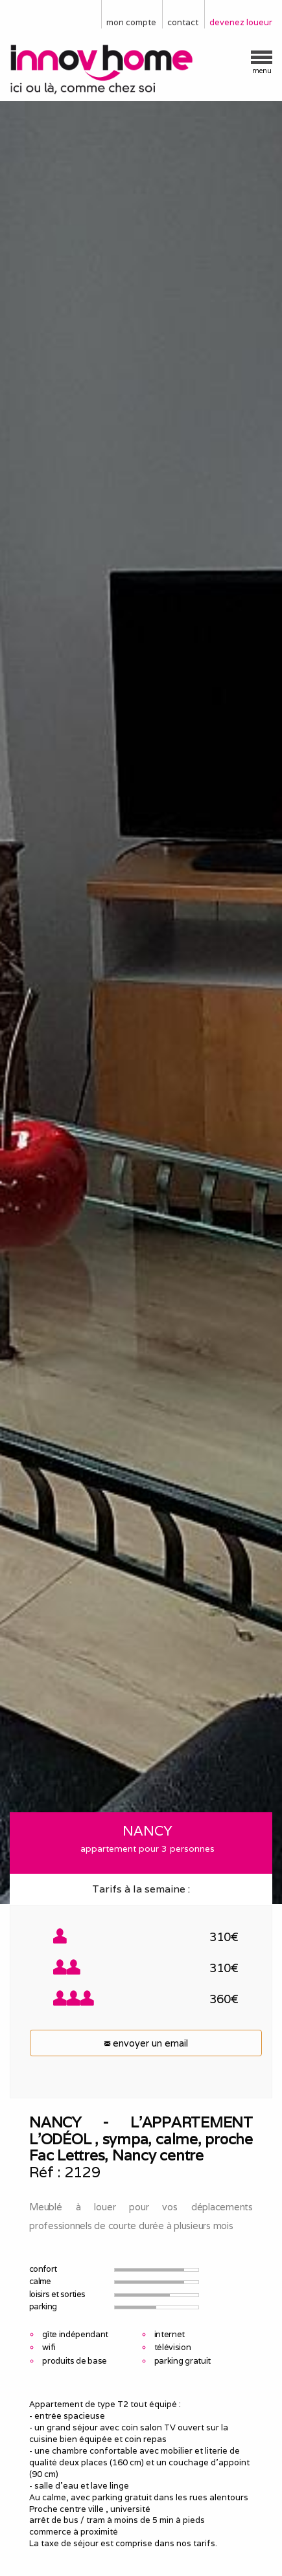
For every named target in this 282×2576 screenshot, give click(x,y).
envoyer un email (146, 2043)
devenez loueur (240, 22)
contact (182, 22)
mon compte (131, 22)
